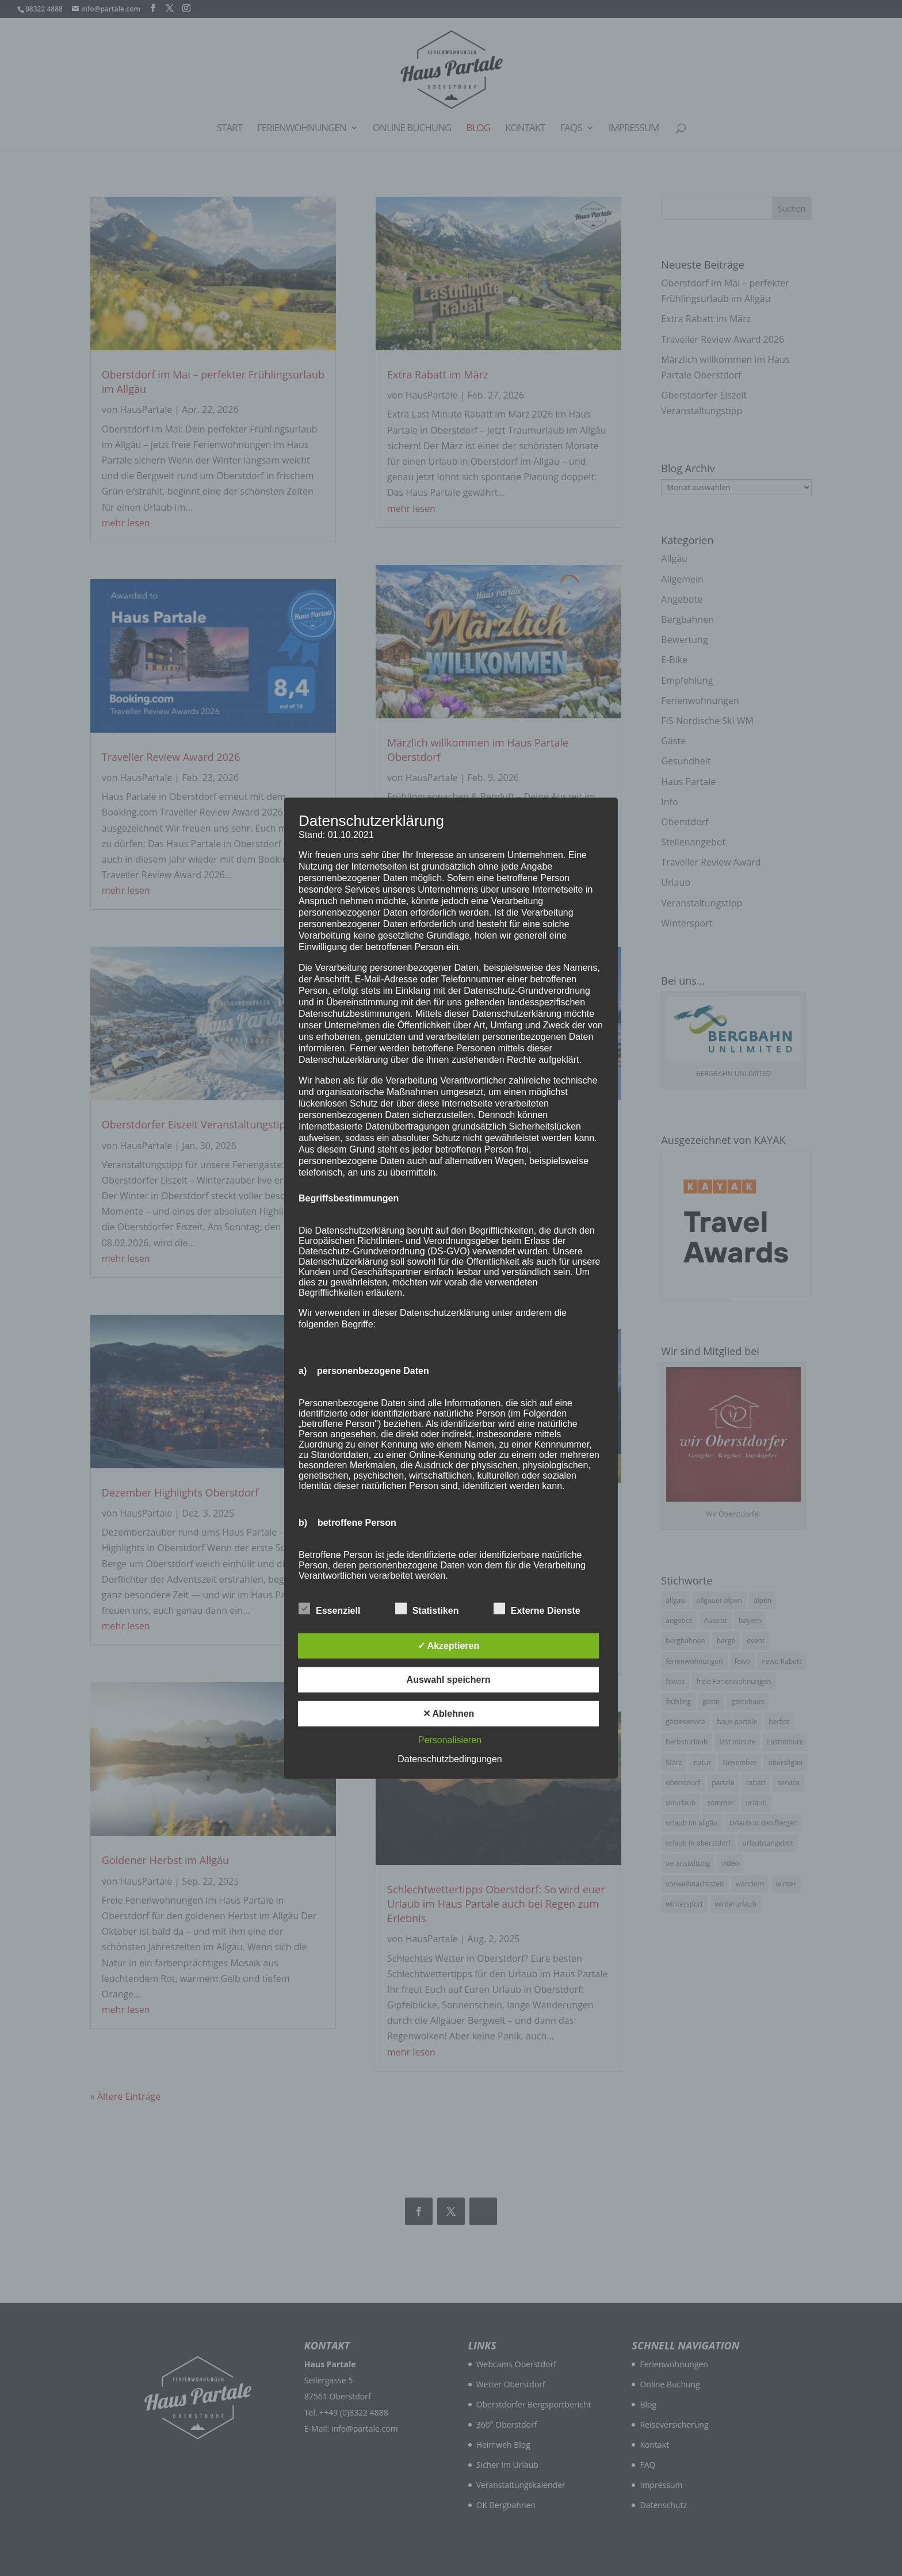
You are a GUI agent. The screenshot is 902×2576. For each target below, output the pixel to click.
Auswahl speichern (449, 1680)
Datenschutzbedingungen (450, 1759)
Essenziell (329, 1609)
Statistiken (427, 1609)
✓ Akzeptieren (449, 1646)
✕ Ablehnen (449, 1713)
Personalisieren (449, 1740)
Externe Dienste (537, 1609)
